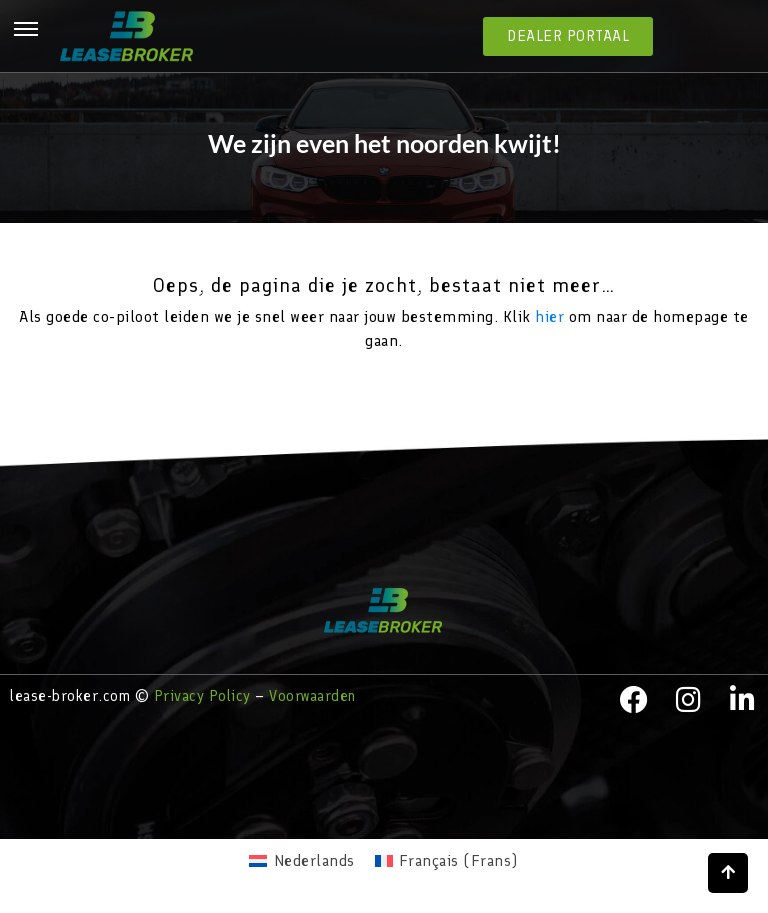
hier (549, 316)
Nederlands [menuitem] (314, 860)
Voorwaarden (312, 696)
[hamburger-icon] (26, 33)
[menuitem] (301, 861)
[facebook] (634, 700)
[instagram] (689, 700)
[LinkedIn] (743, 700)
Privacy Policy (202, 696)
